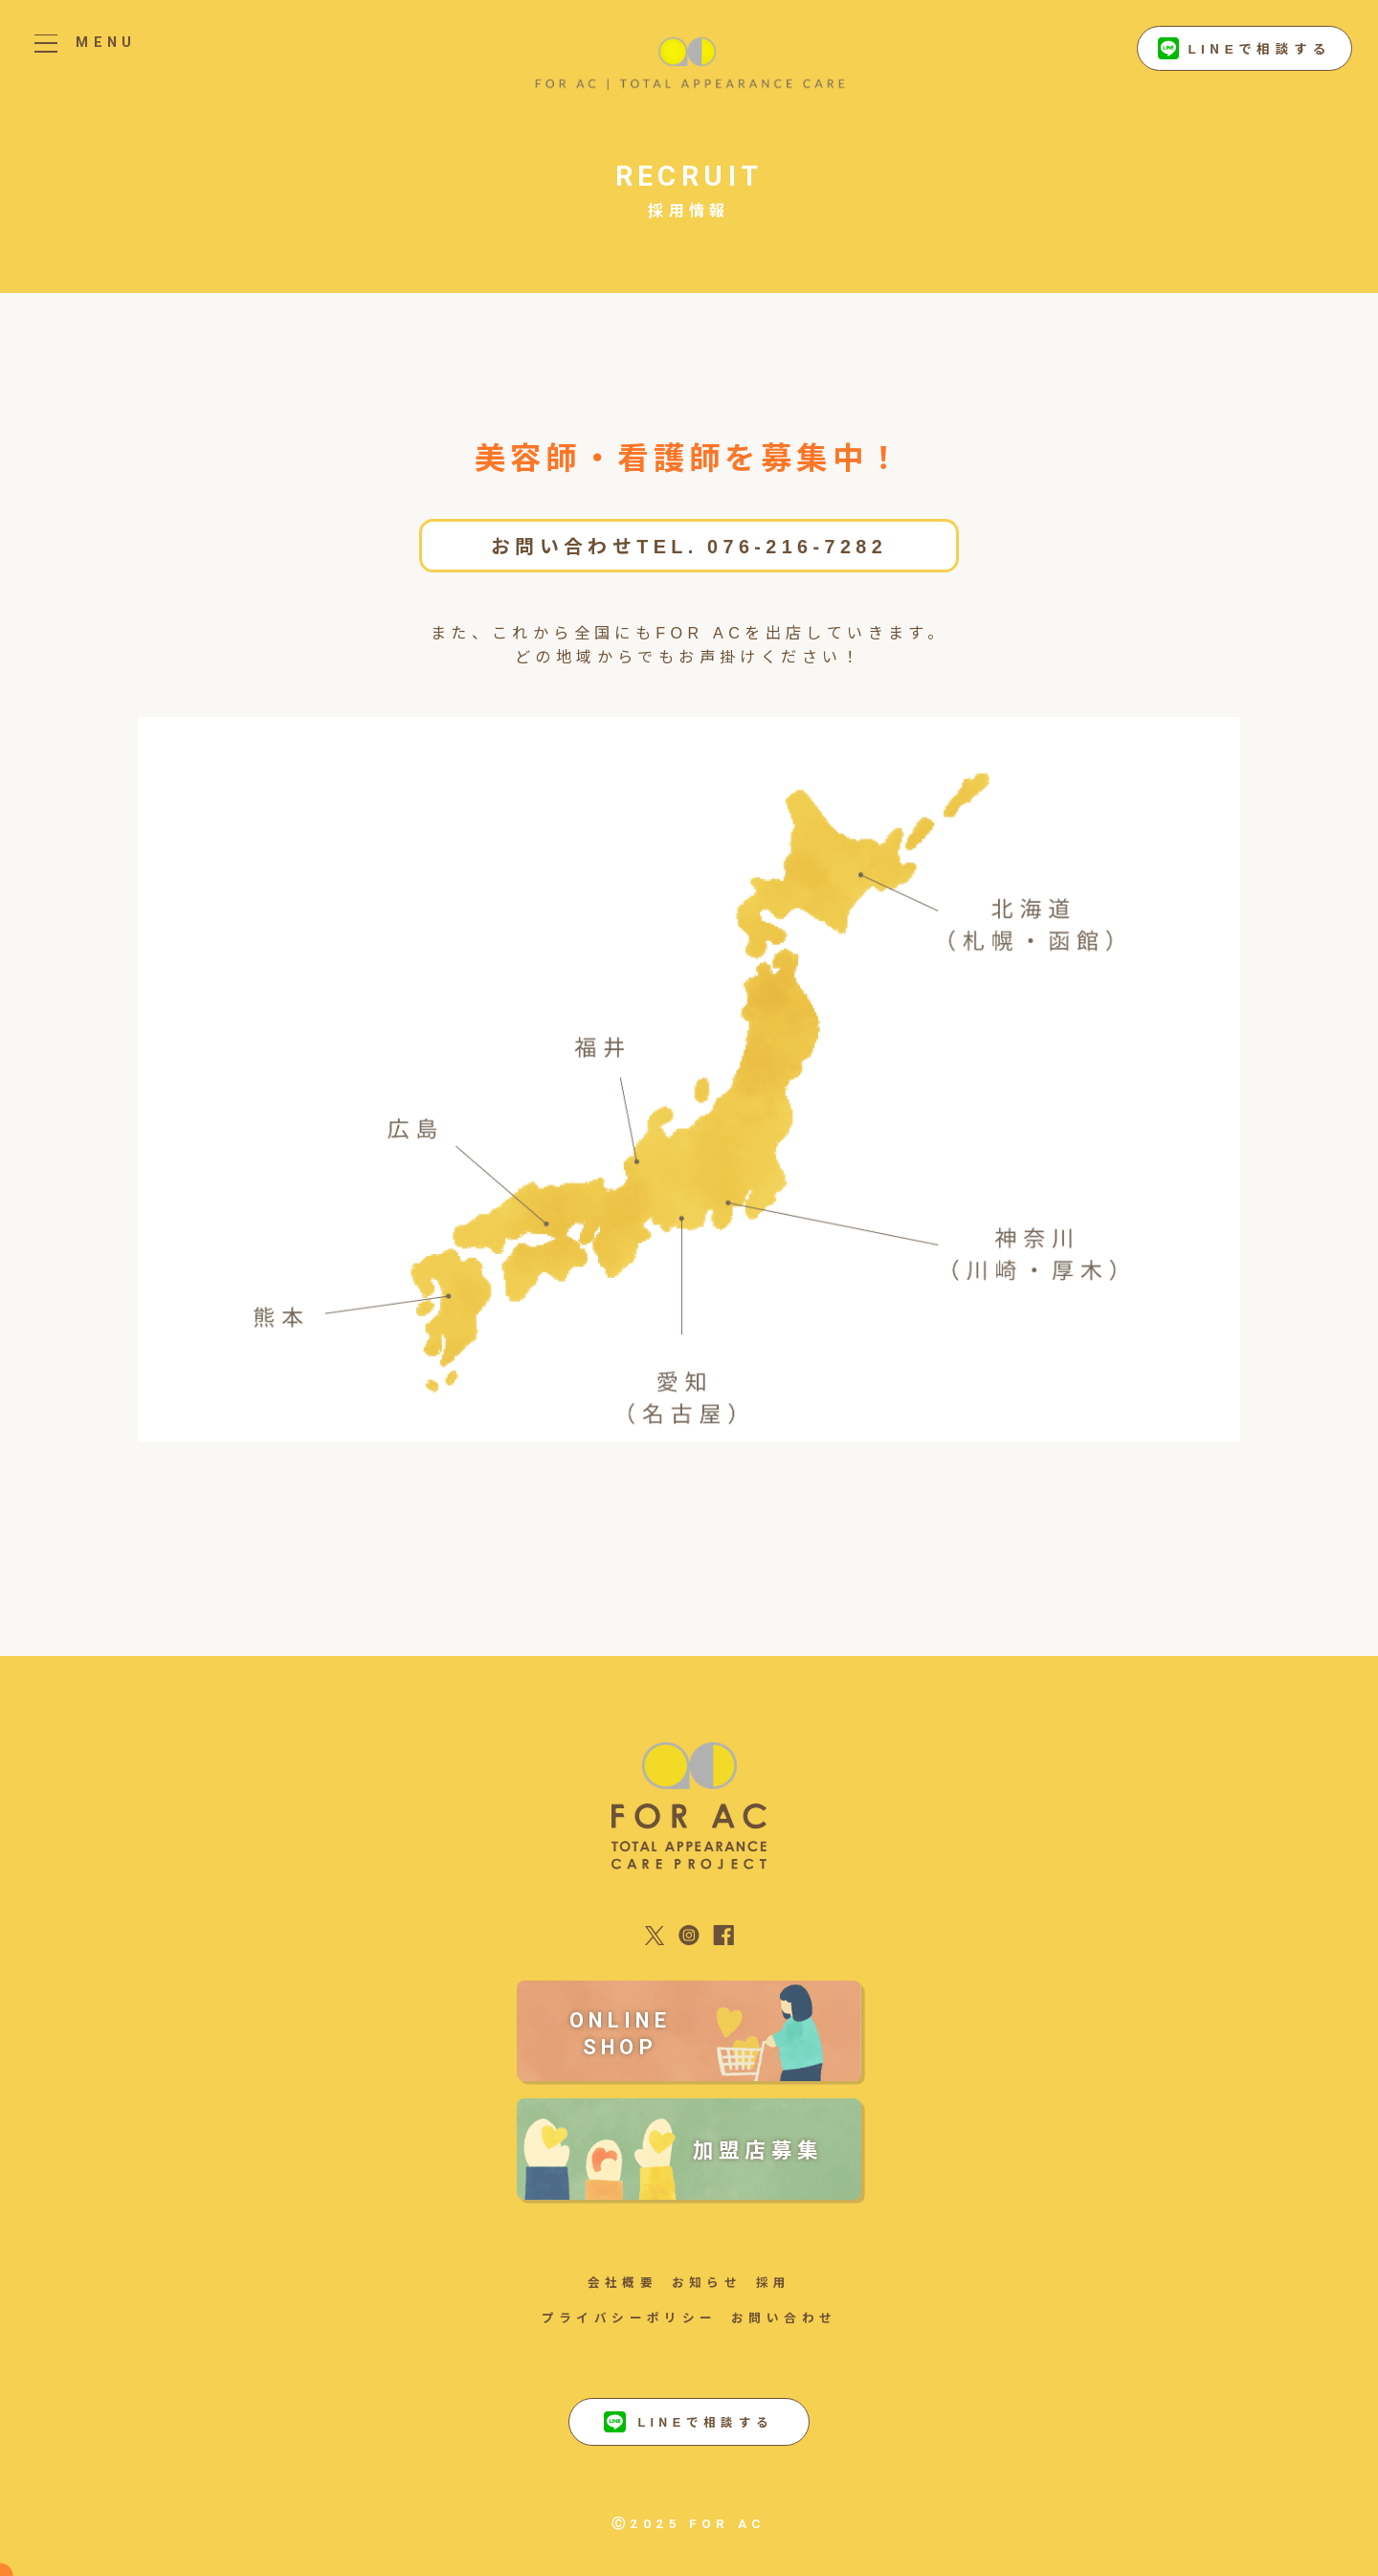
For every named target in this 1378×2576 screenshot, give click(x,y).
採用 (773, 2282)
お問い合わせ (783, 2317)
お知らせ (707, 2282)
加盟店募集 (758, 2148)
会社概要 (623, 2282)
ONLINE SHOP (620, 2033)
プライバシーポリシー (630, 2317)
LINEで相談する (1244, 48)
